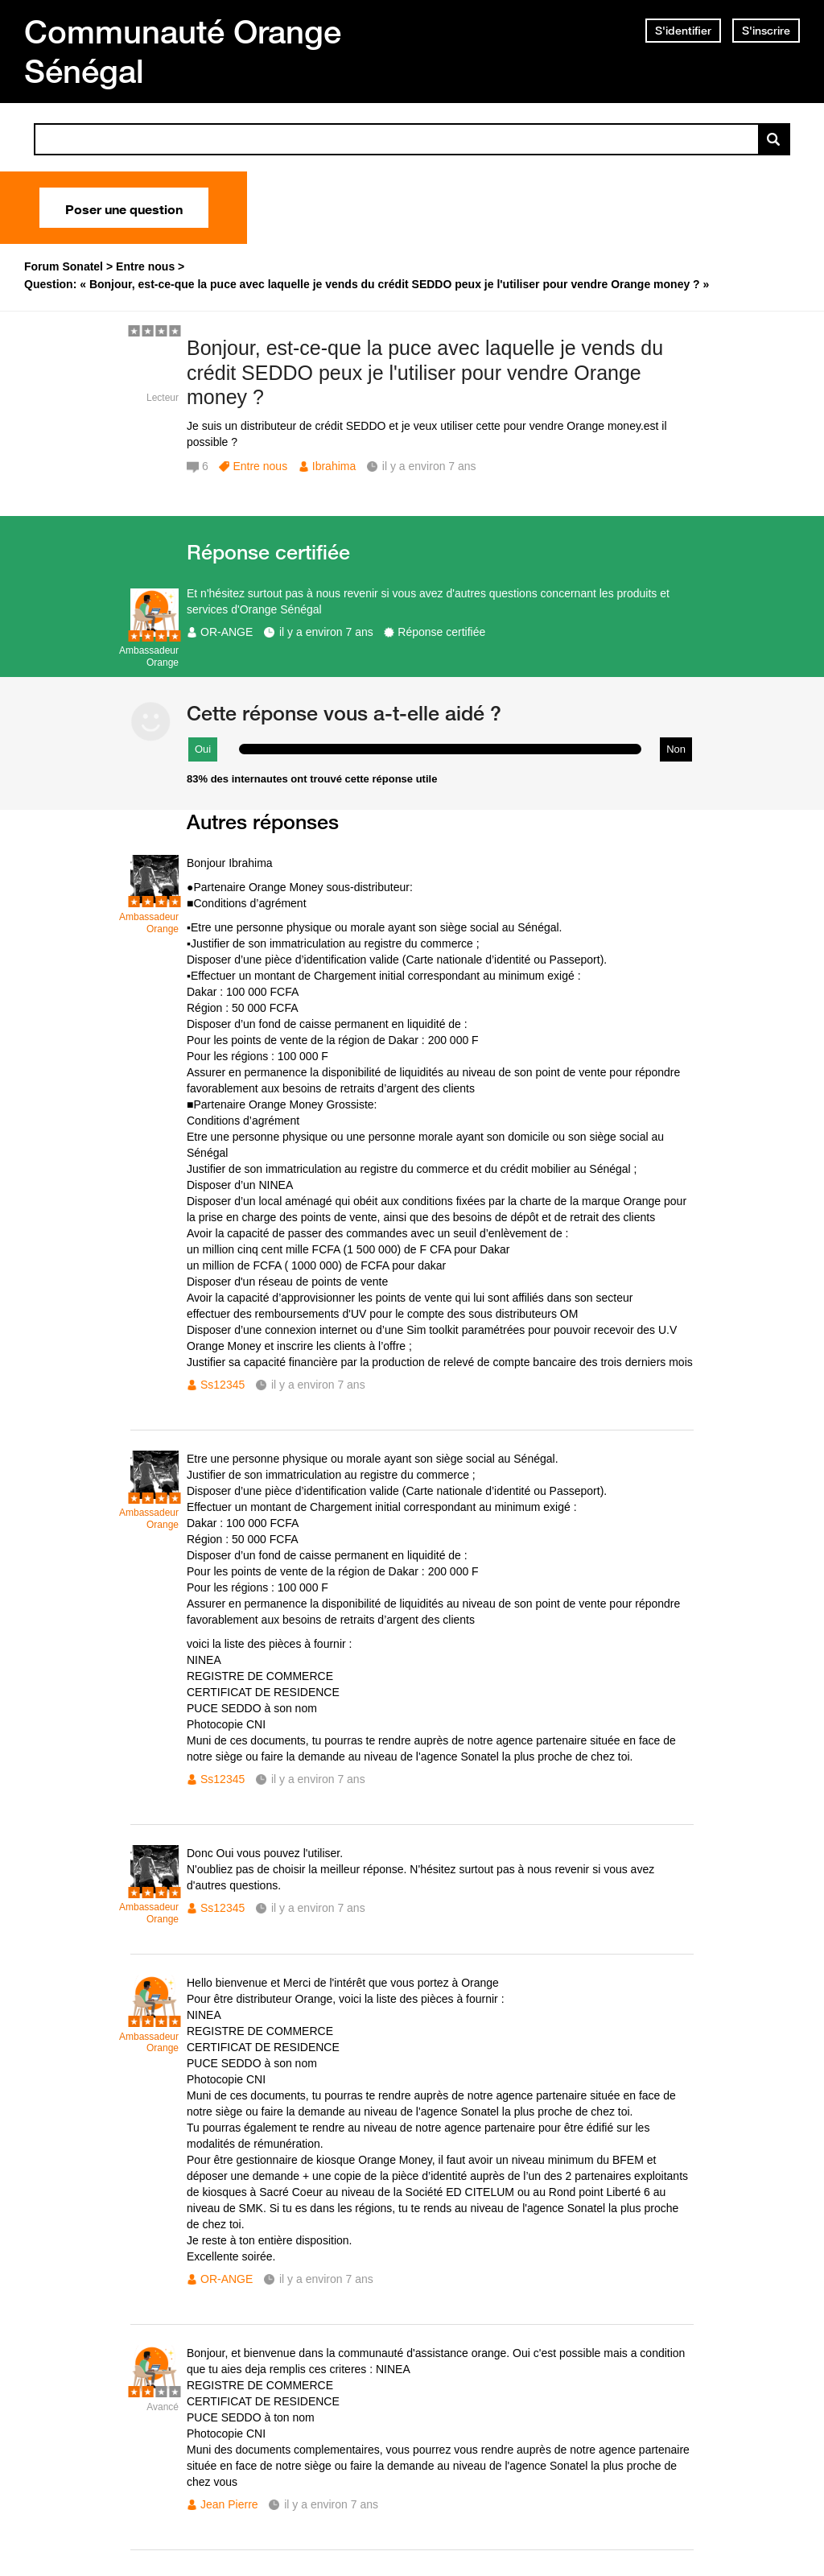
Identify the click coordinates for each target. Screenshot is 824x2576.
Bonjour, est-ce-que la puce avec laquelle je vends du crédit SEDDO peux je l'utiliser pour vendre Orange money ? (425, 372)
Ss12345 (222, 1384)
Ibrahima (334, 466)
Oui (203, 749)
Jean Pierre (229, 2504)
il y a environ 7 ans (326, 631)
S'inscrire (766, 30)
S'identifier (683, 30)
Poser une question (124, 208)
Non (676, 749)
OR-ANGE (226, 631)
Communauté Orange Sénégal (182, 51)
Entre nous (260, 466)
